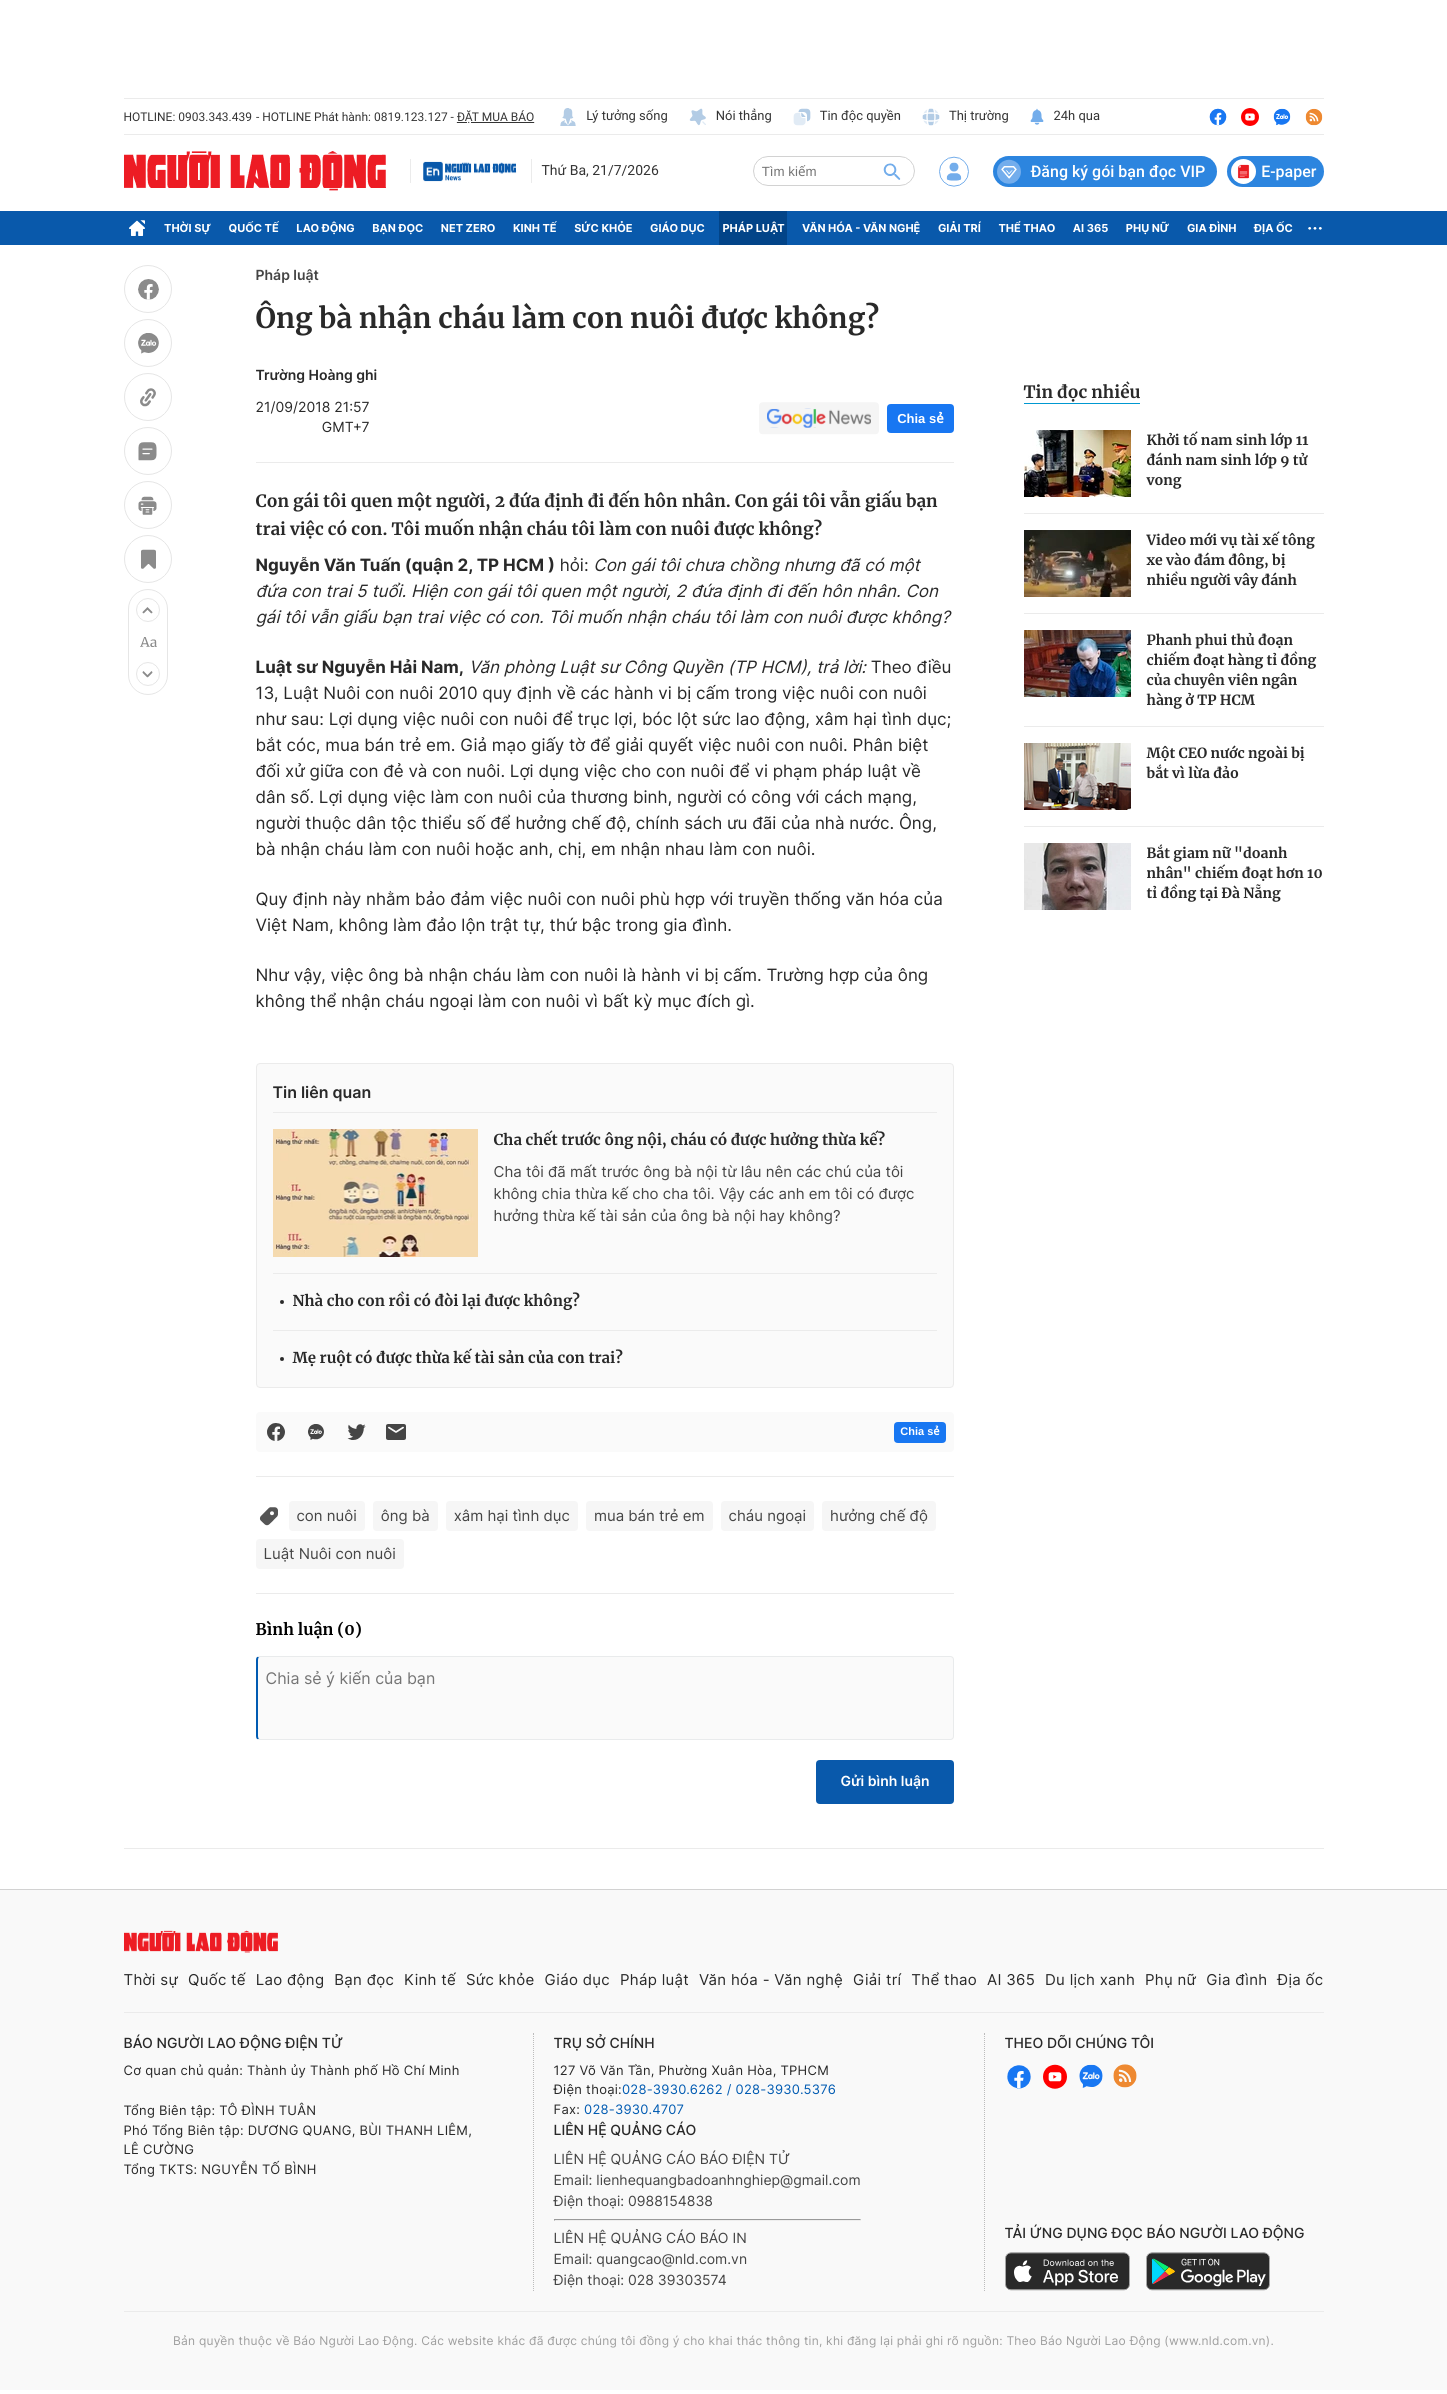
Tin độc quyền (846, 117)
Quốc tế (254, 228)
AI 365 (1090, 228)
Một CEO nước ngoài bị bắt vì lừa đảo (1226, 763)
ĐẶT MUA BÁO (495, 117)
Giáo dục (677, 228)
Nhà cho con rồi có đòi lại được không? (436, 1301)
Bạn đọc (397, 228)
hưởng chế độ (879, 1515)
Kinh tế (535, 228)
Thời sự (187, 228)
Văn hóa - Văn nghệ (861, 228)
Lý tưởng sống (613, 117)
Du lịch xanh (1090, 1979)
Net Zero (468, 228)
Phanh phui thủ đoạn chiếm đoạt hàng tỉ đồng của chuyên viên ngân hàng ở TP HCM (1232, 670)
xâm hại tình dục (512, 1515)
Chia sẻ (920, 418)
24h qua (1064, 117)
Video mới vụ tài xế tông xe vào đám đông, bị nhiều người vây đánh (1231, 560)
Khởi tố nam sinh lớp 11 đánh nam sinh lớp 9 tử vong (1228, 460)
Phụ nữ (1148, 228)
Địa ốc (1273, 228)
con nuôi (327, 1515)
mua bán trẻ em (649, 1515)
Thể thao (1026, 228)
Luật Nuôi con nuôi (330, 1553)
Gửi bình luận (884, 1781)
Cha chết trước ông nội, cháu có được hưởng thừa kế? (689, 1140)
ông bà (405, 1515)
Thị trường (965, 117)
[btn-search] (892, 171)
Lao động (325, 228)
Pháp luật (753, 228)
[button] (148, 610)
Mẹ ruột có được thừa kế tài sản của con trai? (458, 1358)
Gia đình (1212, 228)
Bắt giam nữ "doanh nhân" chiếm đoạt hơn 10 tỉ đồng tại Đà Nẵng (1235, 873)
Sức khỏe (603, 228)
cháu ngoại (768, 1515)
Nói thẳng (730, 117)
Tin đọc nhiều (1082, 392)
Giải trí (959, 228)
